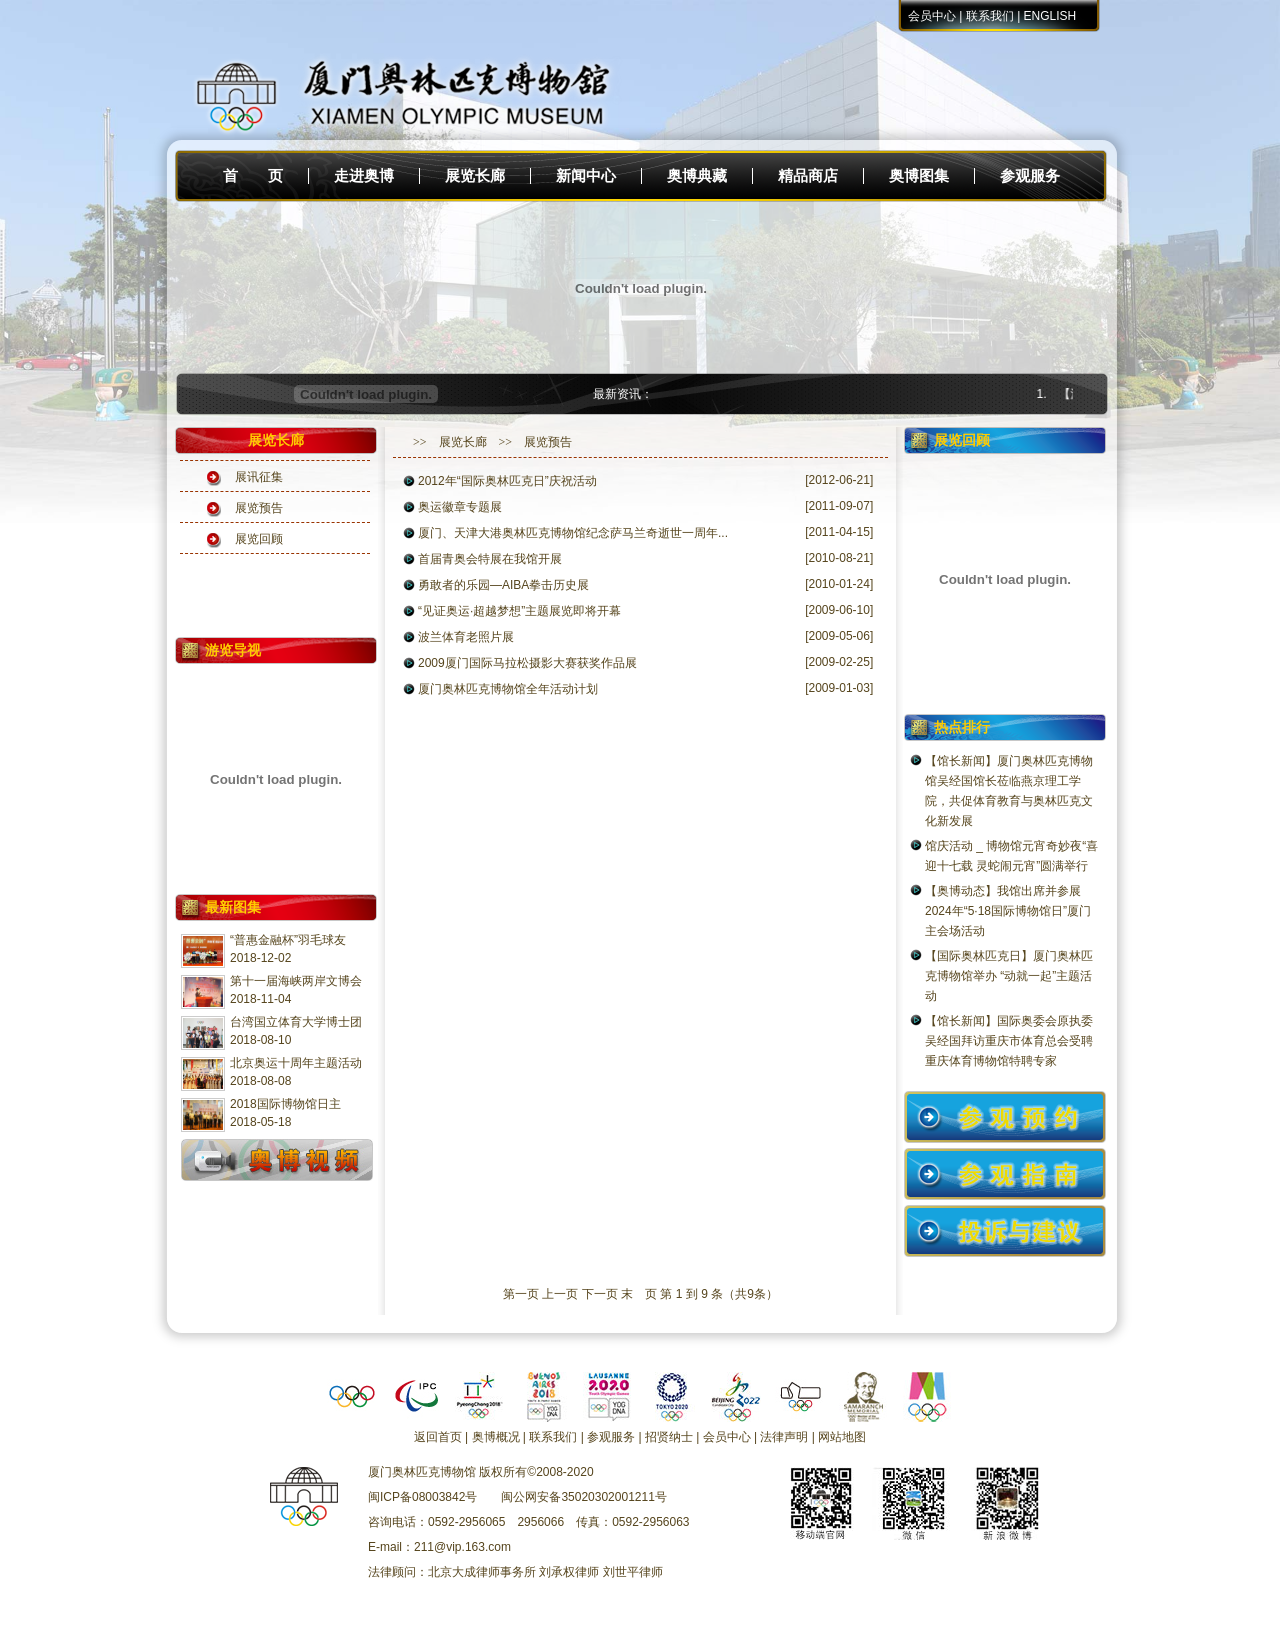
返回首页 (438, 1437)
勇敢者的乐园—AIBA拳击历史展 (503, 585)
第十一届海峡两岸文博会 (296, 981)
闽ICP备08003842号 (422, 1497)
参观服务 (1030, 176)
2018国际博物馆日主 (285, 1104)
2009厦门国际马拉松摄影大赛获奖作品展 (527, 663)
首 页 (253, 176)
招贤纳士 (669, 1437)
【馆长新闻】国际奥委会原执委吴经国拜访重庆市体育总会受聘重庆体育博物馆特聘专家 (1009, 1041)
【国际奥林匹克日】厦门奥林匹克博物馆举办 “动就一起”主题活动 (1009, 976)
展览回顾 (259, 539)
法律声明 (784, 1437)
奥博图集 (919, 176)
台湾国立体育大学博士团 (296, 1022)
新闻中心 (586, 176)
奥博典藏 (697, 176)
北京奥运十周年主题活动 (296, 1063)
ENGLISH (1050, 16)
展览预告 (259, 508)
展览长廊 (475, 176)
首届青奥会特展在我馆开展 (490, 559)
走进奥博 (364, 176)
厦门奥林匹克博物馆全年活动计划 (508, 689)
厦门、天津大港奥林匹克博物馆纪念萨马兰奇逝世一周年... (573, 533)
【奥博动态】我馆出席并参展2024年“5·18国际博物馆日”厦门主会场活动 (1008, 911)
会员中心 (932, 16)
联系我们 (990, 16)
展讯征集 (259, 477)
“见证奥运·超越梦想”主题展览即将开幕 (519, 611)
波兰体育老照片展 (466, 637)
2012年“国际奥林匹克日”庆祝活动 (507, 481)
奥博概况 (496, 1437)
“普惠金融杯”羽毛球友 (288, 940)
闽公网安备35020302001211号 (583, 1497)
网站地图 (842, 1437)
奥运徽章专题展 (460, 507)
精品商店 (808, 176)
